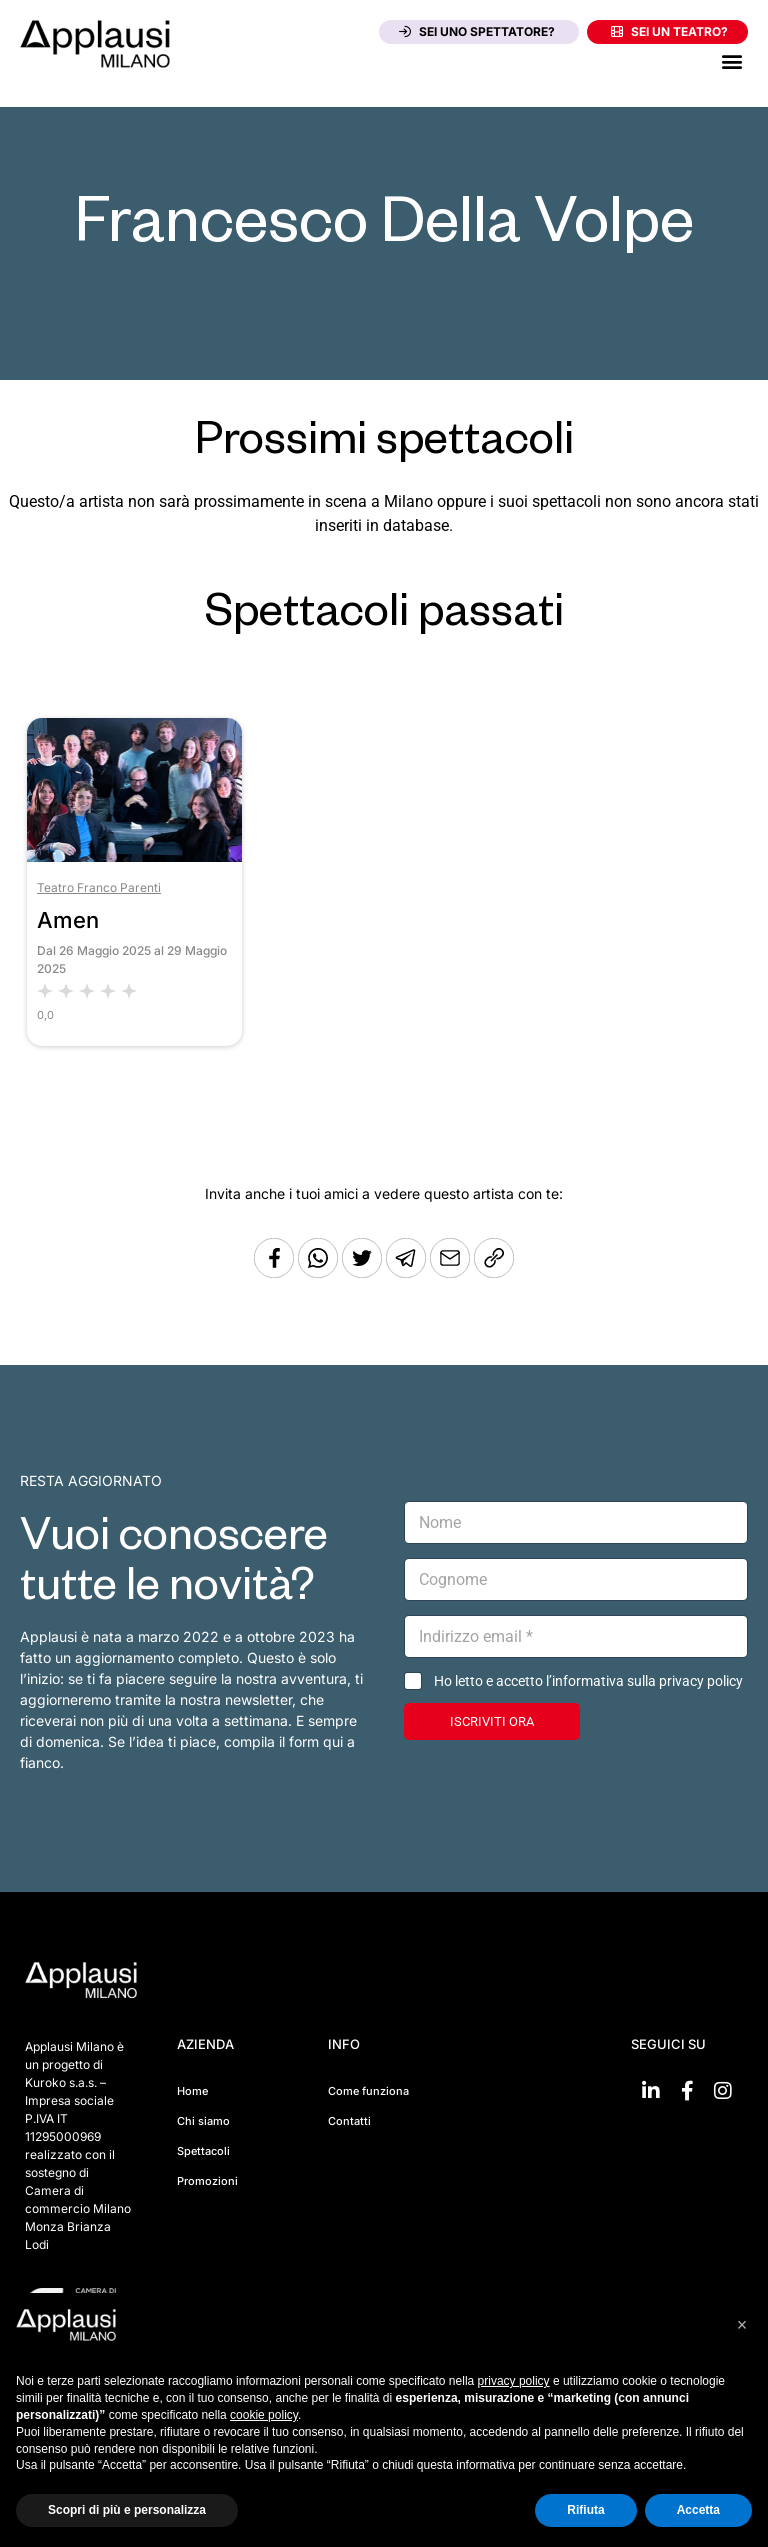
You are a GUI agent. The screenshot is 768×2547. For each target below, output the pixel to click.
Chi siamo (203, 2121)
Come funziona (368, 2091)
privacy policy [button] (514, 2381)
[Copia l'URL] (452, 1272)
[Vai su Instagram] (723, 2091)
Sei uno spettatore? (477, 31)
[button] (731, 60)
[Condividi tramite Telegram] (408, 1272)
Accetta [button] (698, 2510)
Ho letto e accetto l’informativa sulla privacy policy (588, 1681)
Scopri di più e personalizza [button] (127, 2510)
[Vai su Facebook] (687, 2091)
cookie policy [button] (264, 2415)
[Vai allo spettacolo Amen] (134, 856)
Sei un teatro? (669, 31)
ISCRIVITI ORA (492, 1721)
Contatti (349, 2121)
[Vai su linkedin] (651, 2091)
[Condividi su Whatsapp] (320, 1272)
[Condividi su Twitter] (364, 1272)
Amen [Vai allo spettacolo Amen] (68, 920)
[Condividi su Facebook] (274, 1272)
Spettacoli (203, 2151)
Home (192, 2091)
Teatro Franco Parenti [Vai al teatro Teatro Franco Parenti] (99, 887)
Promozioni (207, 2181)
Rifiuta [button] (585, 2510)
